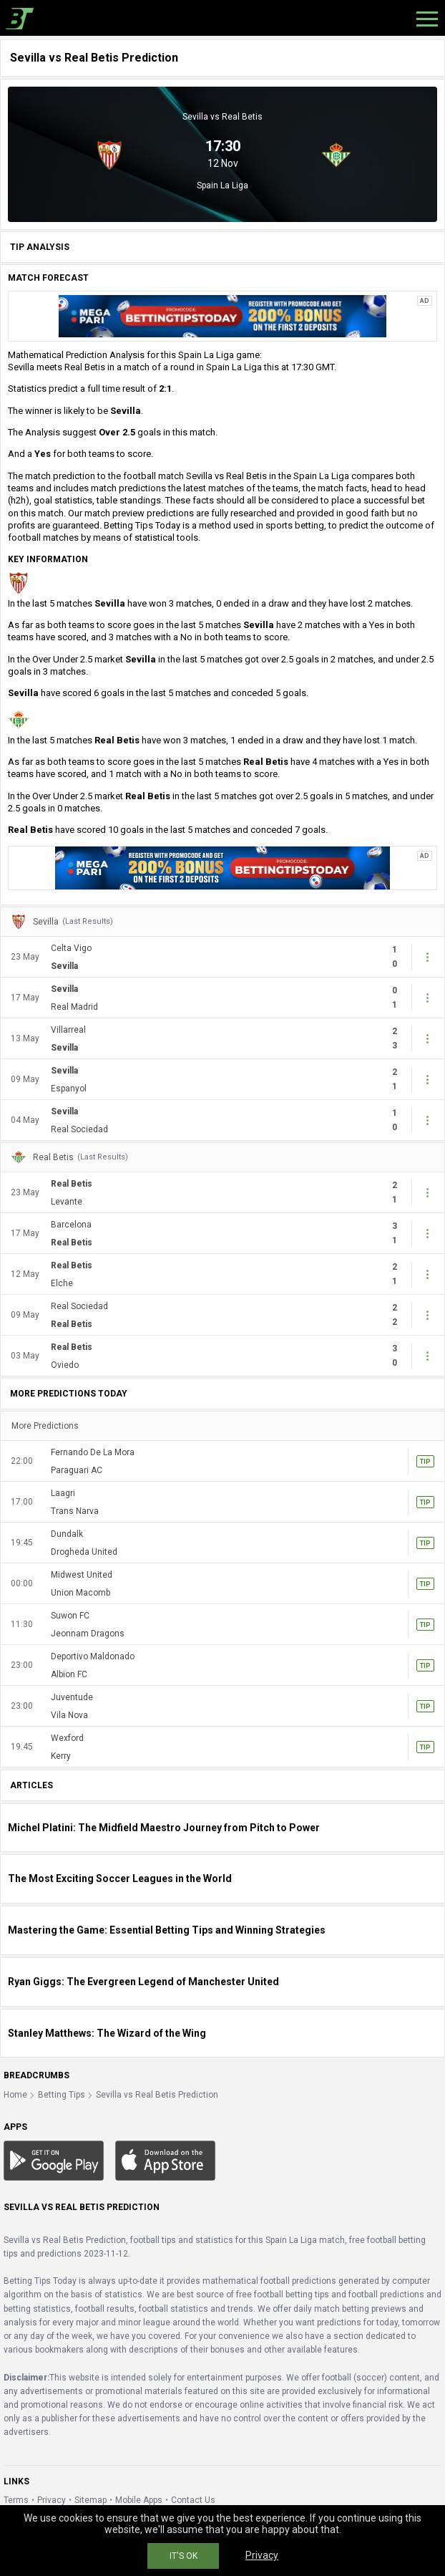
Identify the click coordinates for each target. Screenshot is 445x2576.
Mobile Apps (138, 2500)
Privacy (51, 2500)
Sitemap (90, 2500)
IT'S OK (183, 2556)
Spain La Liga (222, 185)
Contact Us (193, 2500)
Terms (16, 2500)
